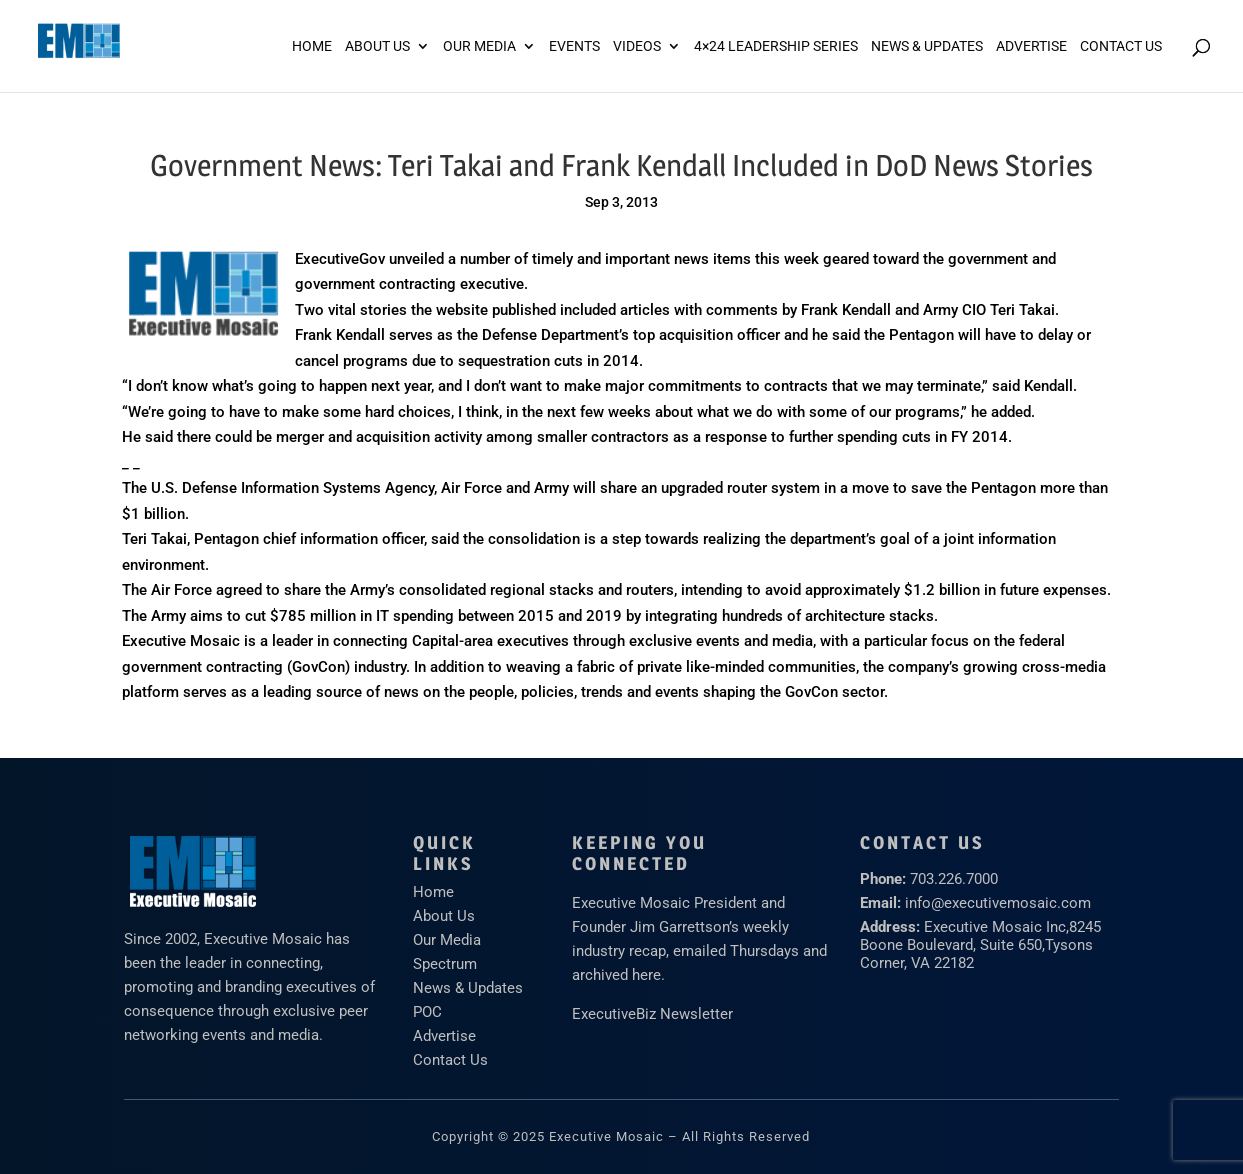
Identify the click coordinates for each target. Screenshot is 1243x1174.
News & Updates (927, 46)
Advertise (444, 1036)
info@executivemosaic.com (998, 903)
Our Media (479, 46)
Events (574, 46)
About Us (377, 46)
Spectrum (445, 964)
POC (427, 1012)
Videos (637, 46)
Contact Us (1121, 46)
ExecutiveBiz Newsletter (652, 1014)
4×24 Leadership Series (776, 46)
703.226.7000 (954, 879)
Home (312, 46)
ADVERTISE (1031, 46)
